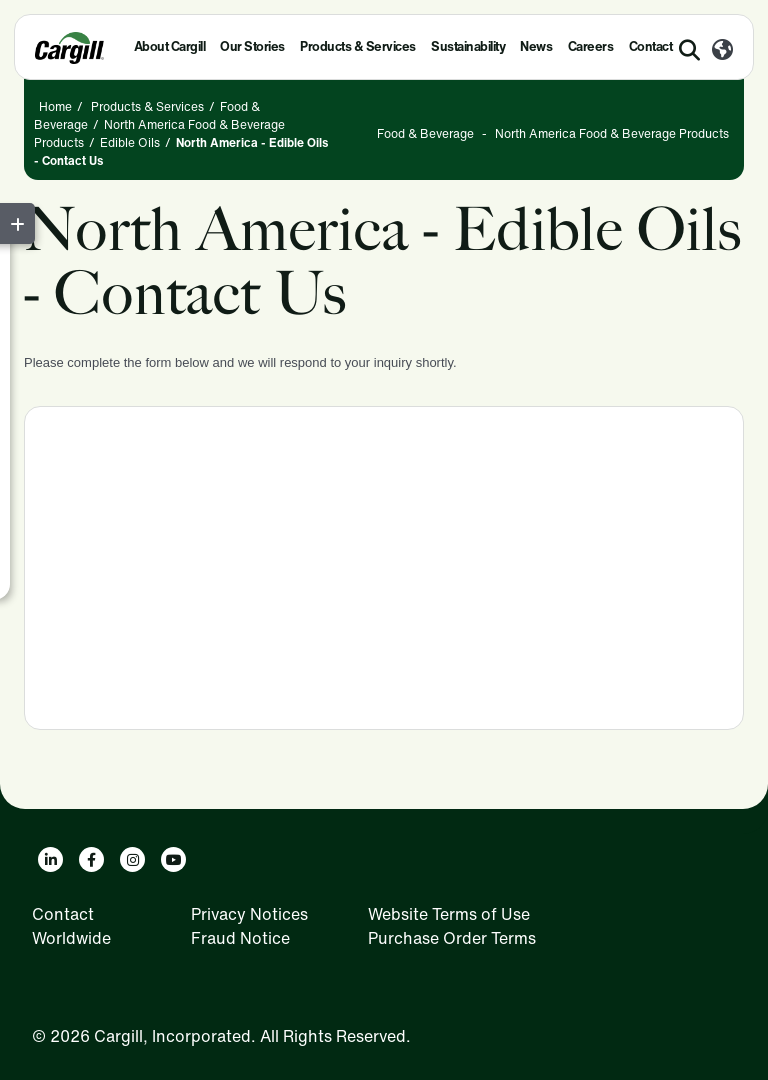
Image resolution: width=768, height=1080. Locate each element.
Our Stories (252, 46)
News (536, 46)
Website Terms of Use (449, 914)
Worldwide (71, 938)
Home (55, 106)
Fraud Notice (240, 938)
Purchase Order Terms (452, 938)
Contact (63, 914)
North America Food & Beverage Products (612, 133)
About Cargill (170, 46)
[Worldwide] (722, 51)
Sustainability (468, 46)
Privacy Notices (249, 914)
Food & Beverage (425, 133)
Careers (591, 46)
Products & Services (358, 46)
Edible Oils (130, 142)
